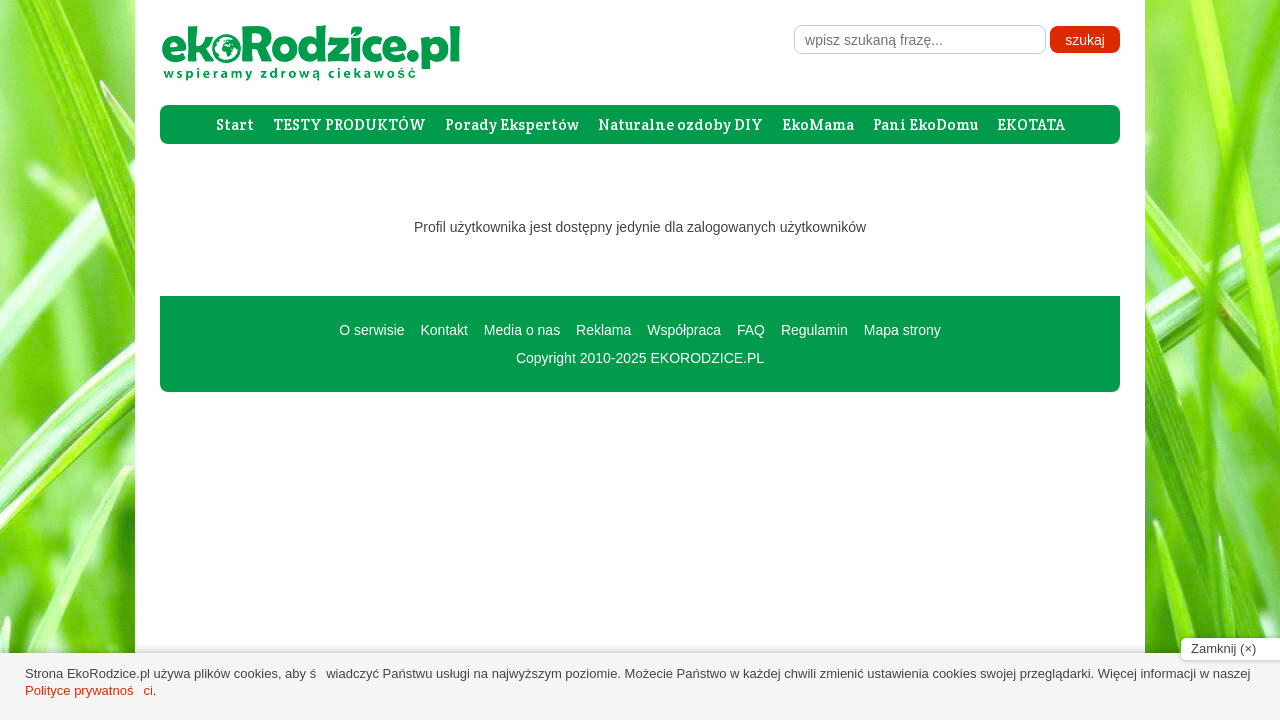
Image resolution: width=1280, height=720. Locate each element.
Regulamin (814, 330)
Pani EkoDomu (925, 124)
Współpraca (684, 330)
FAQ (751, 330)
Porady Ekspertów (512, 124)
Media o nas (522, 330)
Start (235, 124)
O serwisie (371, 330)
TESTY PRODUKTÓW (349, 124)
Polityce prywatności (89, 690)
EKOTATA (1031, 124)
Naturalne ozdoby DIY (680, 124)
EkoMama (818, 124)
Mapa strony (902, 330)
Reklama (603, 330)
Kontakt (443, 330)
